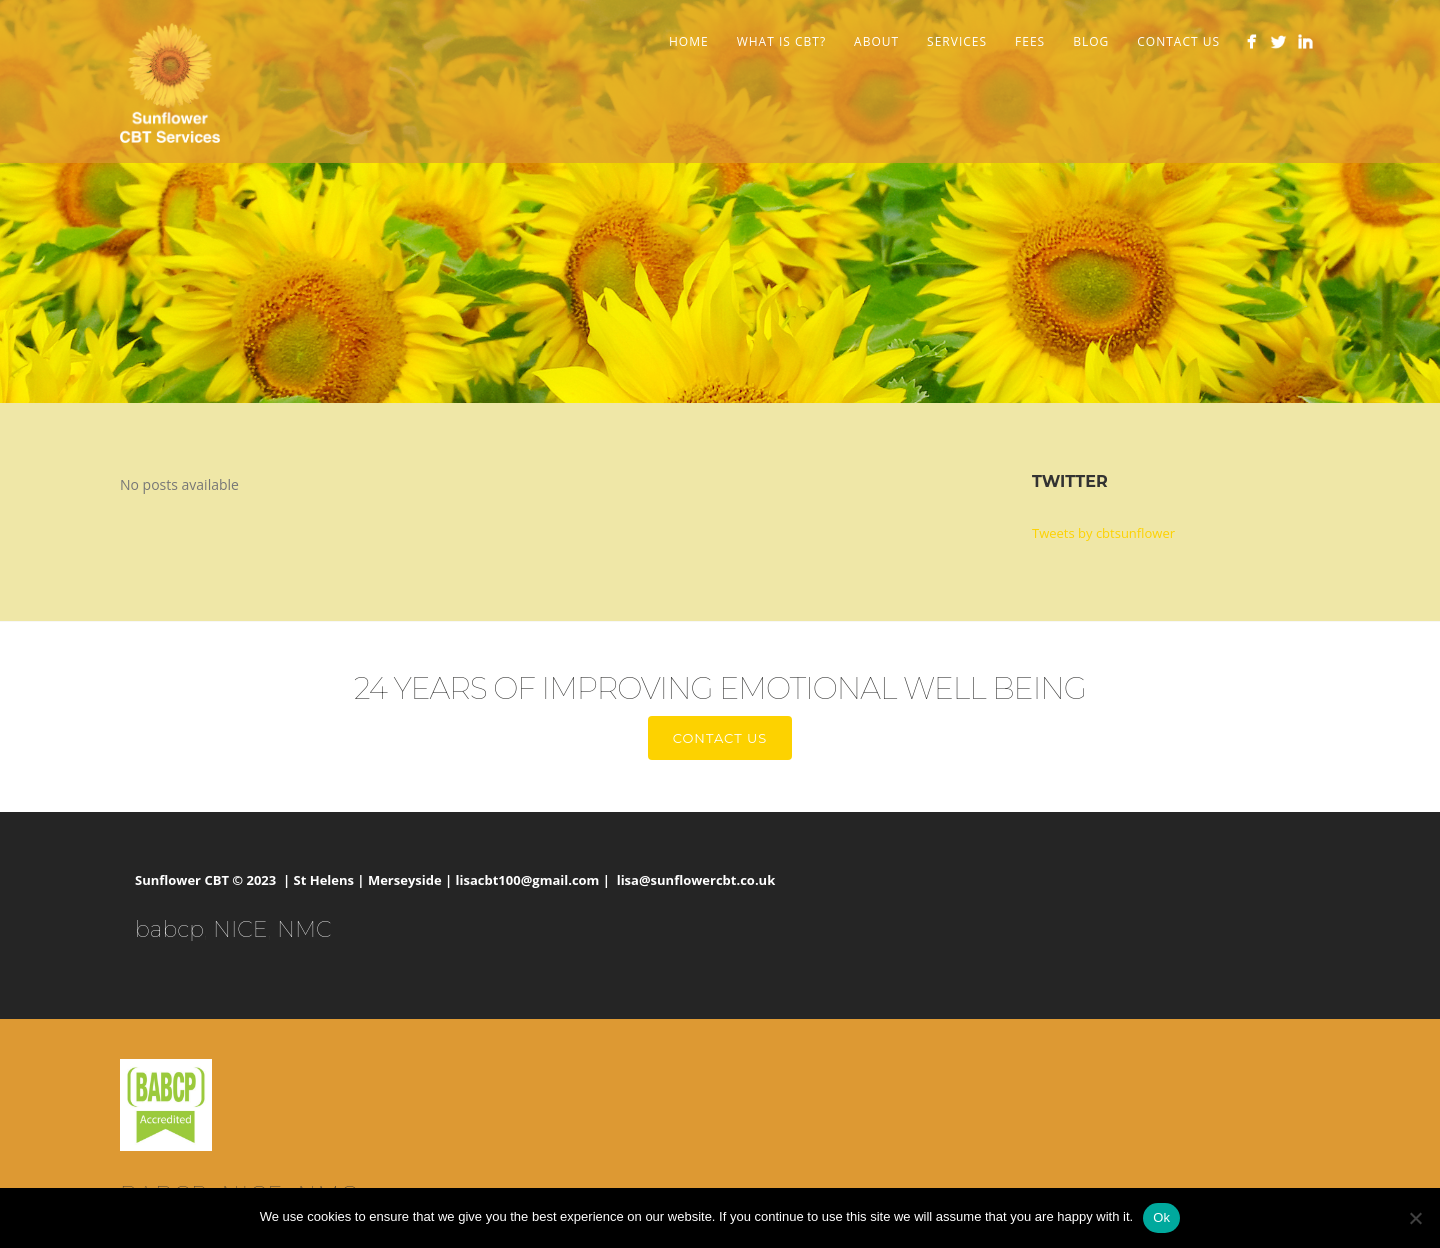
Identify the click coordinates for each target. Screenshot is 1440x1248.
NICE (240, 929)
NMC (304, 929)
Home (689, 41)
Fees (1030, 41)
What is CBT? (781, 41)
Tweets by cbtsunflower (1103, 533)
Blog (1091, 41)
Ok (1161, 1217)
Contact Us (1178, 41)
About (876, 41)
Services (957, 41)
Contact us (720, 738)
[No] (1415, 1218)
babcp (169, 929)
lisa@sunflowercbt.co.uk (696, 880)
